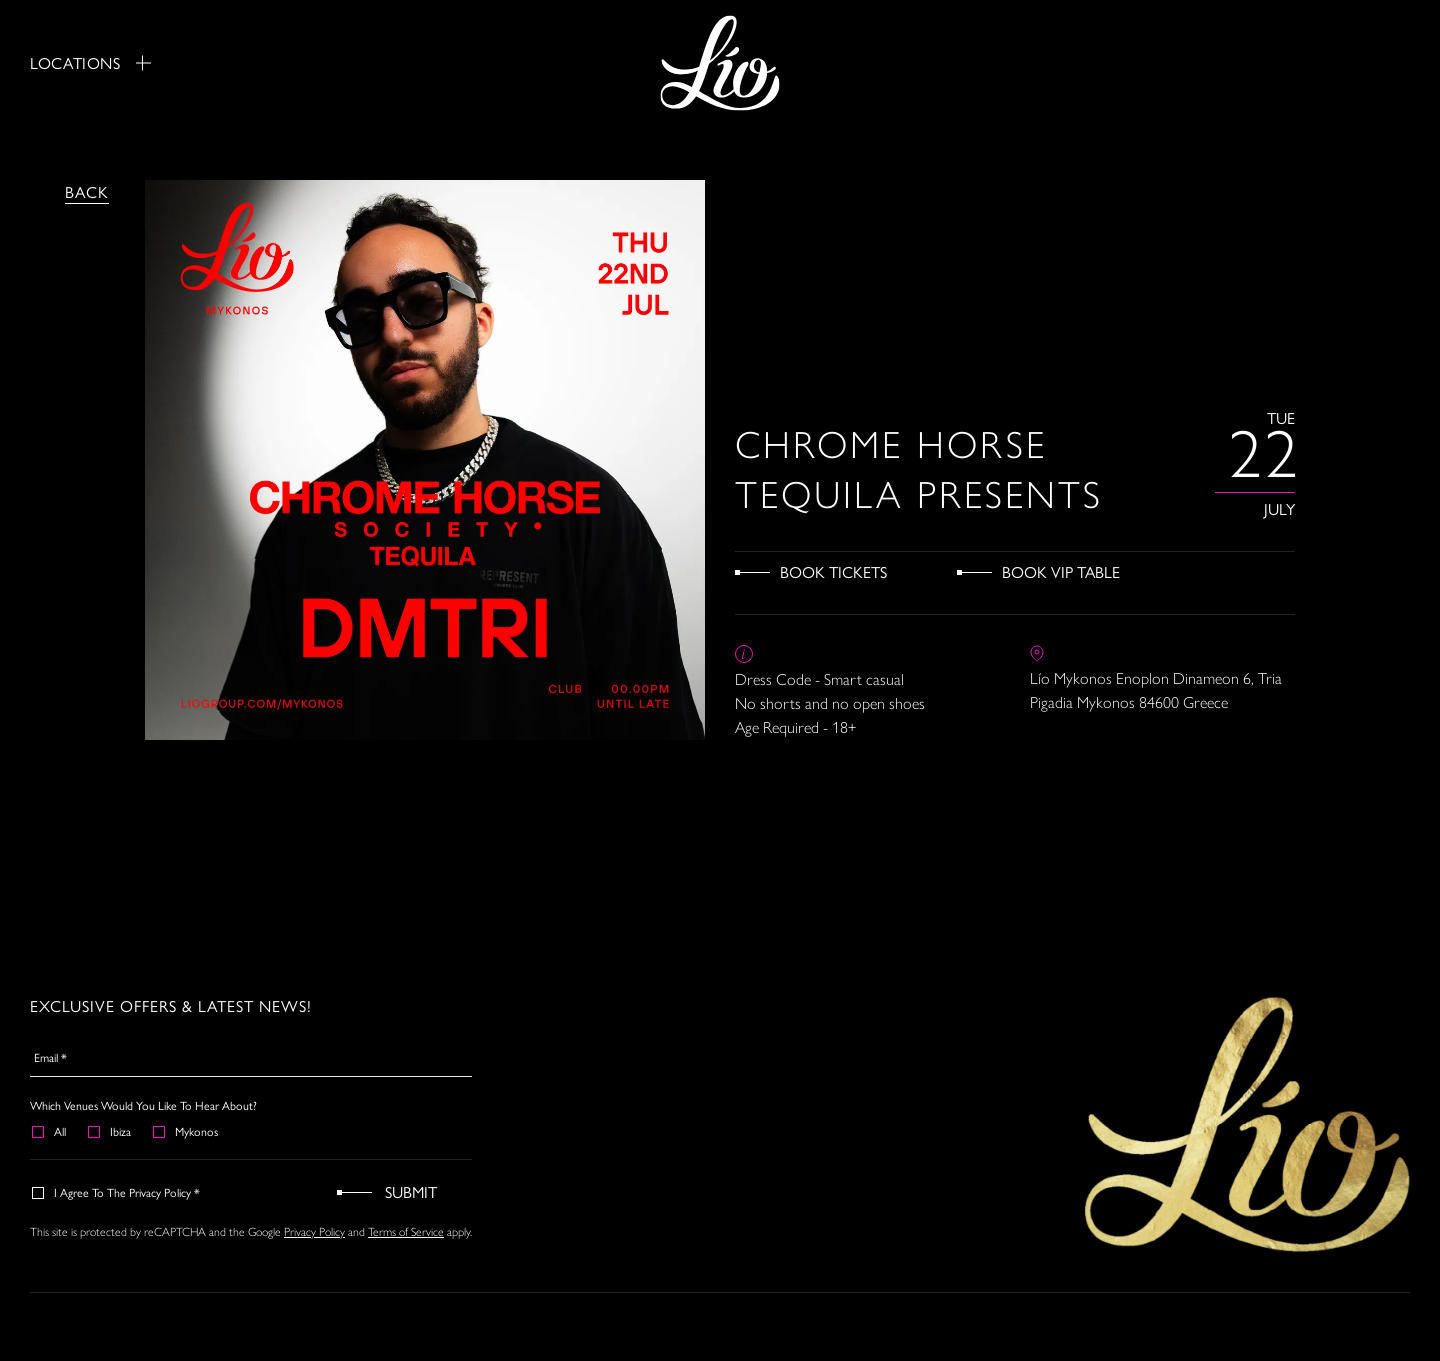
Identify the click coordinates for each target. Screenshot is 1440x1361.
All (50, 1131)
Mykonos (186, 1131)
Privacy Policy (314, 1232)
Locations (90, 63)
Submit (411, 1191)
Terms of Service (406, 1232)
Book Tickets (833, 571)
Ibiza (110, 1131)
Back (87, 191)
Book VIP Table (1061, 571)
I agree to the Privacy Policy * (117, 1192)
